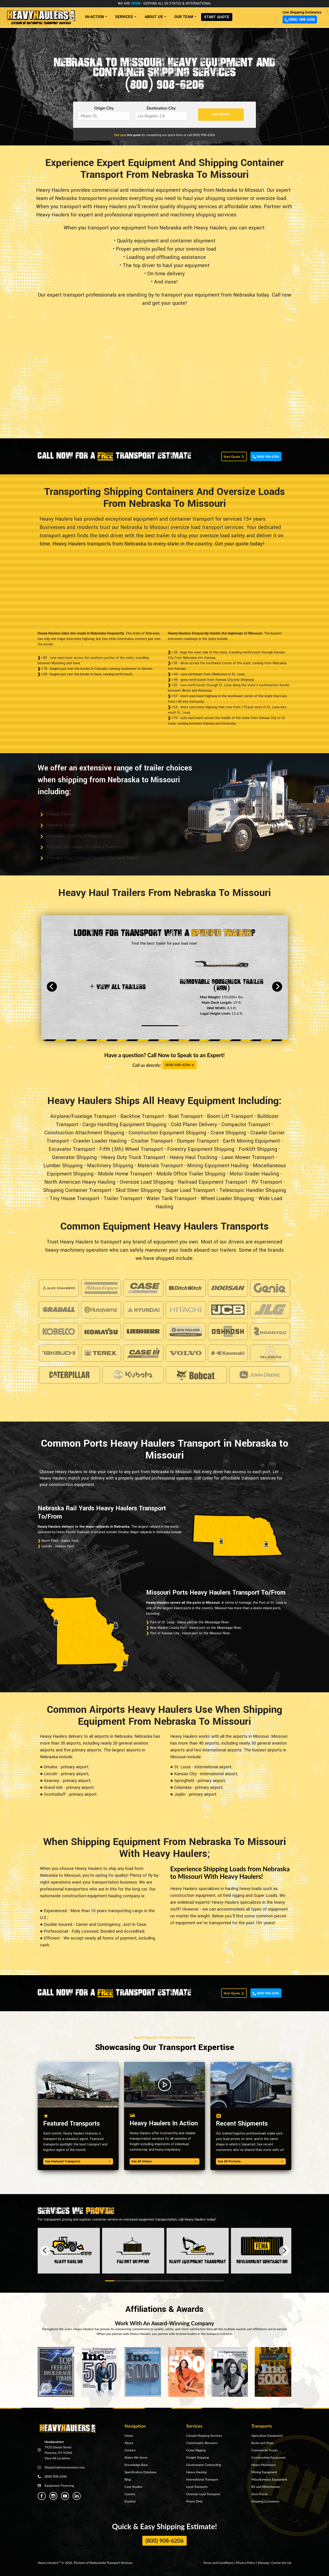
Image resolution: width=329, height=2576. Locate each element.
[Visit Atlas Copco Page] (101, 1288)
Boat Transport (185, 1116)
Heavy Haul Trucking (193, 1157)
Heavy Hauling (196, 2472)
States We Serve (136, 2457)
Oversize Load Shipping (147, 1182)
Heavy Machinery (263, 2465)
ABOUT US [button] (154, 16)
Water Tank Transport (171, 1198)
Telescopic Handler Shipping (252, 1190)
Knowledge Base (136, 2465)
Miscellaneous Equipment (269, 2479)
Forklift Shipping (258, 1149)
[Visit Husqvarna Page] (101, 1309)
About (129, 2443)
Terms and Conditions (218, 2563)
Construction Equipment (268, 2457)
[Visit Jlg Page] (270, 1309)
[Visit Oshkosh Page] (228, 1331)
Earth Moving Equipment (251, 1141)
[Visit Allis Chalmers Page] (59, 1288)
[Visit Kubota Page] (133, 1374)
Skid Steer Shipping (138, 1190)
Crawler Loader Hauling (100, 1141)
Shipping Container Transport (77, 1190)
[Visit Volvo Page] (186, 1353)
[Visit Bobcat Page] (196, 1374)
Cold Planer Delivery (194, 1124)
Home (129, 2435)
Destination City (160, 108)
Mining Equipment (264, 2472)
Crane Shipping (228, 1132)
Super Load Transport (190, 1190)
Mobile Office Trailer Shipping (191, 1174)
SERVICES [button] (124, 16)
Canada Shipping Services (204, 2435)
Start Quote (233, 457)
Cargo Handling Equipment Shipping (124, 1124)
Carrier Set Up (281, 2563)
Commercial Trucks (264, 2450)
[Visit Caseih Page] (143, 1353)
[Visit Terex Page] (101, 1353)
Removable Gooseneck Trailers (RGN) (79, 835)
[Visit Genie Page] (270, 1288)
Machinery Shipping (110, 1165)
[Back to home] (41, 15)
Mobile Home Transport (125, 1174)
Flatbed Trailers (60, 813)
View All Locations (57, 2458)
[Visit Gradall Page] (59, 1309)
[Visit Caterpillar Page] (69, 1374)
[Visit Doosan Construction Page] (228, 1288)
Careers (130, 2494)
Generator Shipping (74, 1157)
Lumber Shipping (63, 1165)
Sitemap (263, 2563)
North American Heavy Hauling (79, 1182)
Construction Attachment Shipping (84, 1132)
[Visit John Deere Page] (259, 1374)
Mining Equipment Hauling (218, 1165)
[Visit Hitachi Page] (186, 1309)
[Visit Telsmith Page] (270, 1353)
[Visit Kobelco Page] (59, 1331)
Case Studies (133, 2487)
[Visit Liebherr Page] (143, 1331)
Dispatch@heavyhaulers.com (65, 2467)
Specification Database (141, 2472)
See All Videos (164, 2161)
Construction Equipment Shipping (167, 1132)
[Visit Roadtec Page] (270, 1331)
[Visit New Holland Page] (186, 1331)
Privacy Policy (245, 2563)
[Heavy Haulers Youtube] (65, 2496)
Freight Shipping (197, 2457)
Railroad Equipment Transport (212, 1182)
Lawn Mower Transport (248, 1157)
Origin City (104, 108)
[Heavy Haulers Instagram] (53, 2496)
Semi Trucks (259, 2494)
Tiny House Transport (74, 1198)
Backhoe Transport (142, 1116)
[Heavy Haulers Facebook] (42, 2496)
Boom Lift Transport (230, 1116)
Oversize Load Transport (203, 2494)
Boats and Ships (262, 2443)
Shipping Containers (265, 2501)
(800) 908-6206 (300, 19)
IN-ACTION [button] (94, 16)
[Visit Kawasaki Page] (228, 1353)
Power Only (194, 2501)
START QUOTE (216, 17)
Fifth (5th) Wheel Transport (131, 1149)
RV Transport (267, 1182)
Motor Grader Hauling (254, 1174)
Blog (128, 2479)
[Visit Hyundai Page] (143, 1309)
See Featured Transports (78, 2161)
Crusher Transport (152, 1141)
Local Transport (196, 2487)
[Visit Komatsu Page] (101, 1331)
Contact (130, 2450)
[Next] (277, 987)
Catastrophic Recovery (202, 2443)
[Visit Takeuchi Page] (59, 1353)
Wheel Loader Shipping (227, 1198)
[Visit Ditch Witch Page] (186, 1288)
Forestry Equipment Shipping (200, 1149)
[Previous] (52, 987)
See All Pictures (251, 2161)
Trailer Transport (122, 1198)
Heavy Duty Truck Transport (133, 1157)
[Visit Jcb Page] (228, 1309)
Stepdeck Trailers (61, 824)
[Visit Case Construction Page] (143, 1288)
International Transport (202, 2479)
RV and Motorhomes (265, 2487)
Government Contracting (203, 2465)
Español (130, 2501)
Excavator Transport (72, 1149)
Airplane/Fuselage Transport (83, 1116)
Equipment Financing (59, 2485)
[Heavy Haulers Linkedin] (77, 2496)
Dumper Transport (198, 1141)
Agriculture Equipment (267, 2435)
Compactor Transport (245, 1124)
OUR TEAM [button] (183, 16)
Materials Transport (160, 1165)
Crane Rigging (196, 2450)
